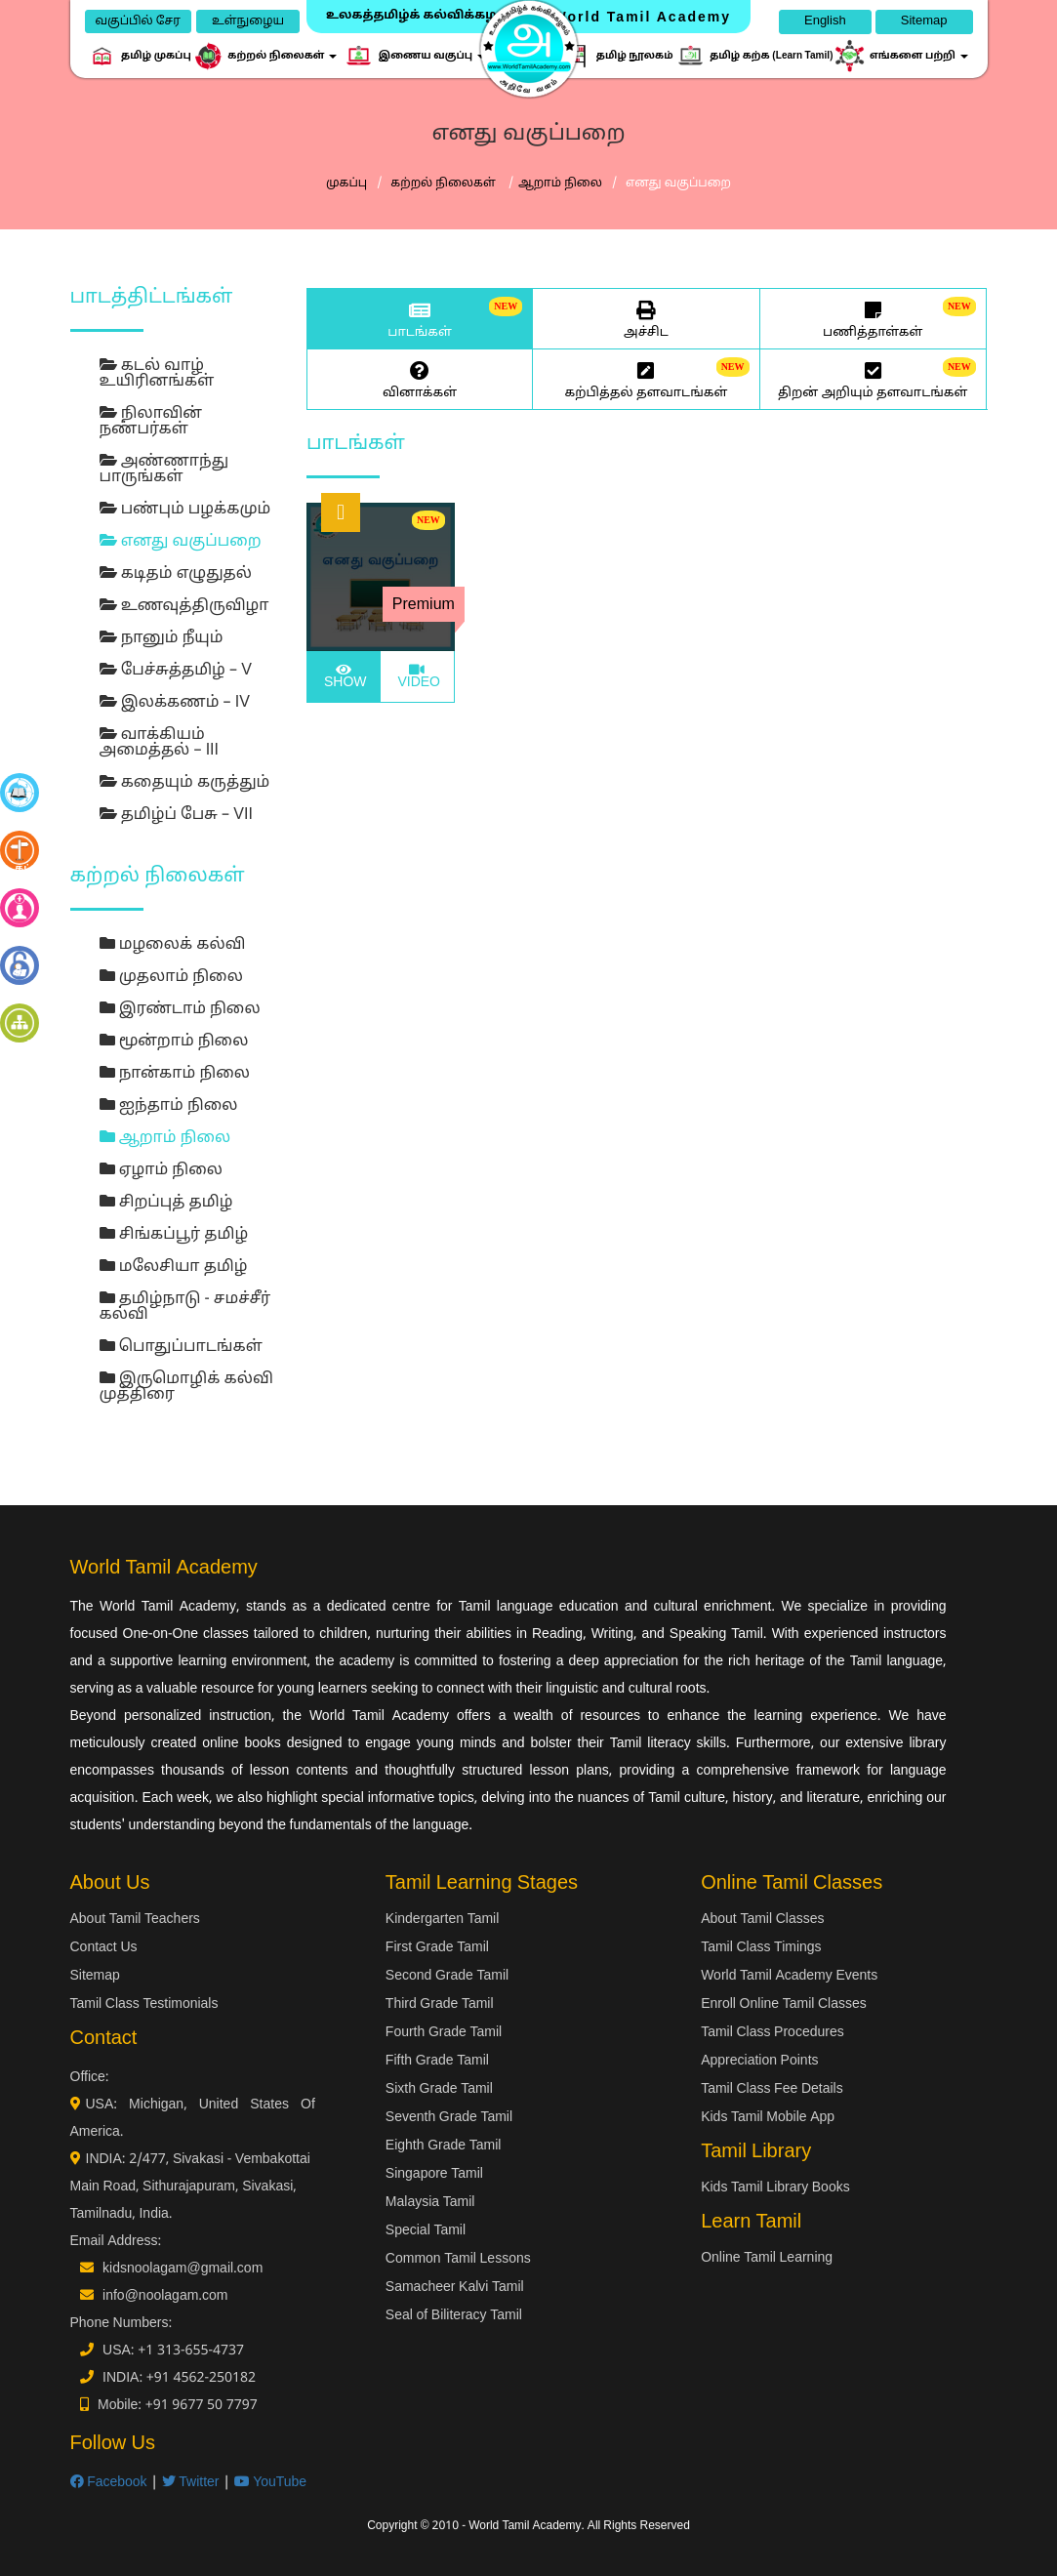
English (825, 21)
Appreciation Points (759, 2061)
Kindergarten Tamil (442, 1919)
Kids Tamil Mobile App (767, 2117)
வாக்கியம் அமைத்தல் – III (160, 742)
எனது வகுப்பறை (181, 542)
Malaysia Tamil (430, 2202)
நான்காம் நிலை (175, 1074)
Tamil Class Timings (761, 1948)
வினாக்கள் (419, 378)
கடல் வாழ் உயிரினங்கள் (157, 373)
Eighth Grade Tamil (444, 2146)
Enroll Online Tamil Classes (784, 2004)
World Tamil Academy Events (789, 1976)
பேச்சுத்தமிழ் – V (176, 670)
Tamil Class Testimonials (144, 2004)
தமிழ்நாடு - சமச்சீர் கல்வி (185, 1307)
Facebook (108, 2482)
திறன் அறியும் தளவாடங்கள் (873, 378)
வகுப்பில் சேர (138, 21)
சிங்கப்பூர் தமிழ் (174, 1235)
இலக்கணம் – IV (175, 703)
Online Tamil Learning (767, 2258)
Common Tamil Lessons (458, 2259)
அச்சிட (646, 318)
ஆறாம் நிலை (560, 183)
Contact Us (104, 1948)
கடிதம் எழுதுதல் (176, 574)
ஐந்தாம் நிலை (169, 1106)
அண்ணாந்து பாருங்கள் (164, 469)
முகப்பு (346, 183)
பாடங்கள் (419, 318)
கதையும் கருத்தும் (185, 783)
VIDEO (417, 677)
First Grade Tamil (437, 1948)
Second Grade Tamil (447, 1976)
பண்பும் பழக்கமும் (185, 509)
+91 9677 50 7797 (201, 2405)
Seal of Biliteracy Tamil (454, 2316)
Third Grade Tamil (440, 2004)
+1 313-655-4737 (191, 2351)
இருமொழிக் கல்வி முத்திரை (186, 1387)
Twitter (191, 2482)
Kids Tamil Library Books (775, 2188)
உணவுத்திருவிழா (184, 606)
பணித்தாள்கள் (873, 318)
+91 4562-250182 (201, 2378)
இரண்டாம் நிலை (180, 1009)
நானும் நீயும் (162, 638)
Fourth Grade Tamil (444, 2032)
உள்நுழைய (248, 21)
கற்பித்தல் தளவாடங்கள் (646, 378)
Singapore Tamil (434, 2174)
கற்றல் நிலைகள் (444, 183)
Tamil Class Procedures (772, 2032)
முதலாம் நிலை (171, 977)
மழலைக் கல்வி (173, 945)
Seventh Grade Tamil (449, 2117)
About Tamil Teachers (135, 1919)
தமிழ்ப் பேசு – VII (176, 815)
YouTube (270, 2482)
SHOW (343, 677)
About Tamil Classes (762, 1919)
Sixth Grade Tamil (439, 2089)
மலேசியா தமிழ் (174, 1267)
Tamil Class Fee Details (772, 2089)
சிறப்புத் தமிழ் (166, 1202)
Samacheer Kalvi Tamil (455, 2287)
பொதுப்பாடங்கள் (181, 1347)
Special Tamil (426, 2231)
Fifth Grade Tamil (437, 2061)
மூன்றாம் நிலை (174, 1041)
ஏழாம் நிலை (161, 1170)
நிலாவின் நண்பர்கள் (151, 421)
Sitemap (924, 21)
